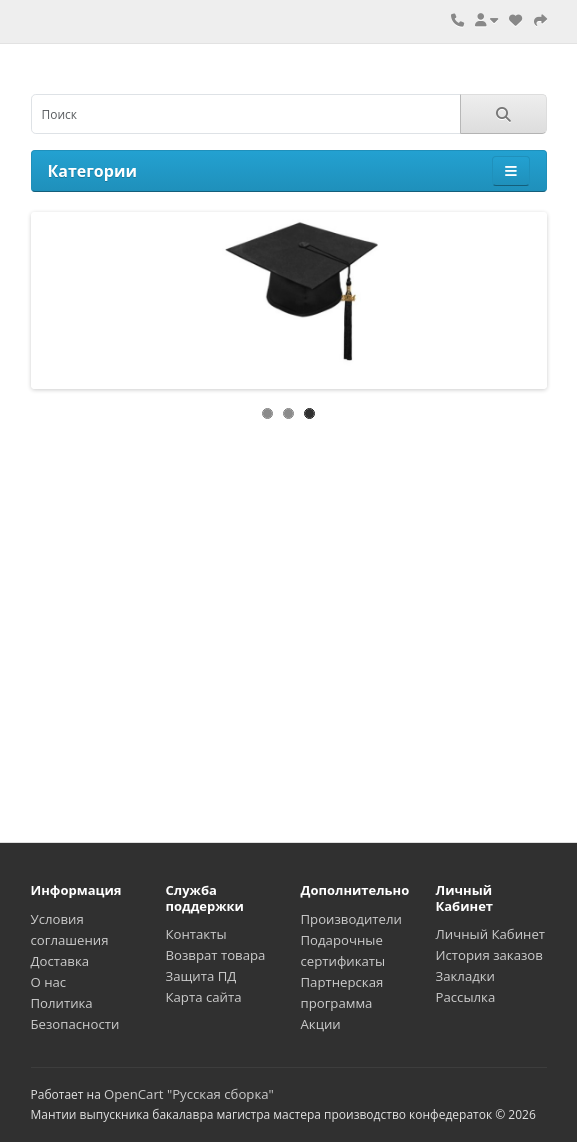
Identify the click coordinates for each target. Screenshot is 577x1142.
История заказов (489, 955)
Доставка (60, 961)
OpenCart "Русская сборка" (189, 1094)
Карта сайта (204, 997)
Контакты (196, 934)
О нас (49, 982)
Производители (351, 919)
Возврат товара (216, 955)
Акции (321, 1024)
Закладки (465, 976)
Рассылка (466, 997)
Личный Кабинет (491, 934)
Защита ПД (201, 976)
